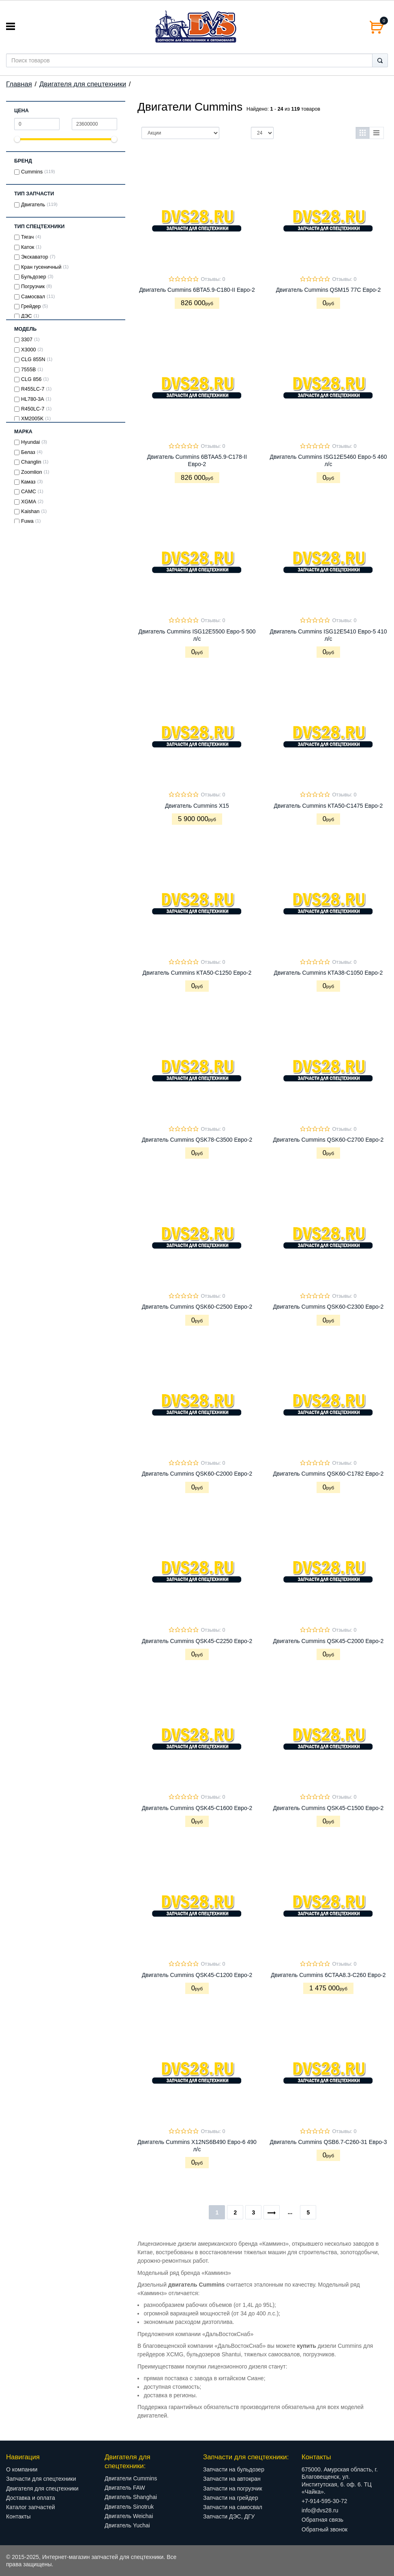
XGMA (28, 502)
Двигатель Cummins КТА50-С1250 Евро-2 (197, 972)
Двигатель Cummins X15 (197, 805)
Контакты (18, 2516)
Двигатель (33, 205)
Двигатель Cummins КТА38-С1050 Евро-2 (328, 972)
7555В (28, 369)
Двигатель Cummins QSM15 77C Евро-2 (328, 290)
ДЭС (26, 316)
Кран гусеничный (41, 267)
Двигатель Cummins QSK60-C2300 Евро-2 (328, 1306)
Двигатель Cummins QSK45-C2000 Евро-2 (328, 1641)
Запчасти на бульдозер (233, 2469)
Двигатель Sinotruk (129, 2506)
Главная (19, 84)
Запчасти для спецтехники (41, 2478)
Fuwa (27, 521)
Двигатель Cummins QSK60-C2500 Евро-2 (197, 1306)
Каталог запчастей (30, 2507)
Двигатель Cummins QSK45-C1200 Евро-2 (197, 1975)
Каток (27, 247)
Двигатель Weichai (129, 2516)
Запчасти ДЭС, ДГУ (229, 2516)
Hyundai (30, 442)
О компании (21, 2469)
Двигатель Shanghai (131, 2497)
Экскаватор (34, 257)
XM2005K (32, 418)
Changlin (31, 462)
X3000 (28, 350)
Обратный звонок (324, 2529)
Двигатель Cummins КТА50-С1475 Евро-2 (328, 805)
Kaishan (30, 511)
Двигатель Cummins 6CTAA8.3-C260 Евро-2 (328, 1975)
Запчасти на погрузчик (232, 2488)
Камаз (28, 482)
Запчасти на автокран (232, 2478)
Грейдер (31, 306)
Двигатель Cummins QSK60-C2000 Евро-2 (197, 1473)
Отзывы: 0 (213, 279)
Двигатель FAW (125, 2487)
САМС (28, 491)
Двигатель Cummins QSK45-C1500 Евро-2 (328, 1808)
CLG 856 (31, 379)
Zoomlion (31, 472)
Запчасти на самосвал (232, 2507)
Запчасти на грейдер (230, 2498)
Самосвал (33, 297)
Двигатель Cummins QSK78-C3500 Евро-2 (197, 1139)
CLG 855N (33, 359)
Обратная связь (322, 2519)
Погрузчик (33, 286)
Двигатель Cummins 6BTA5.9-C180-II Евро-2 (197, 290)
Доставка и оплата (30, 2498)
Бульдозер (33, 277)
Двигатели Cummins (131, 2478)
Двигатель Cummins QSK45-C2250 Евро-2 (197, 1641)
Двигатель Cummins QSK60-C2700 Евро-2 (328, 1139)
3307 (26, 339)
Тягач (27, 237)
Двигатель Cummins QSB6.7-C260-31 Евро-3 (328, 2142)
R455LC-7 (32, 389)
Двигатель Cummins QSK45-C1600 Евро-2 (197, 1808)
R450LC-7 (32, 409)
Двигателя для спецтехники (82, 84)
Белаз (28, 452)
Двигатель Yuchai (127, 2525)
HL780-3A (32, 399)
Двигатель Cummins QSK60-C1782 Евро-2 (328, 1473)
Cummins (32, 172)
